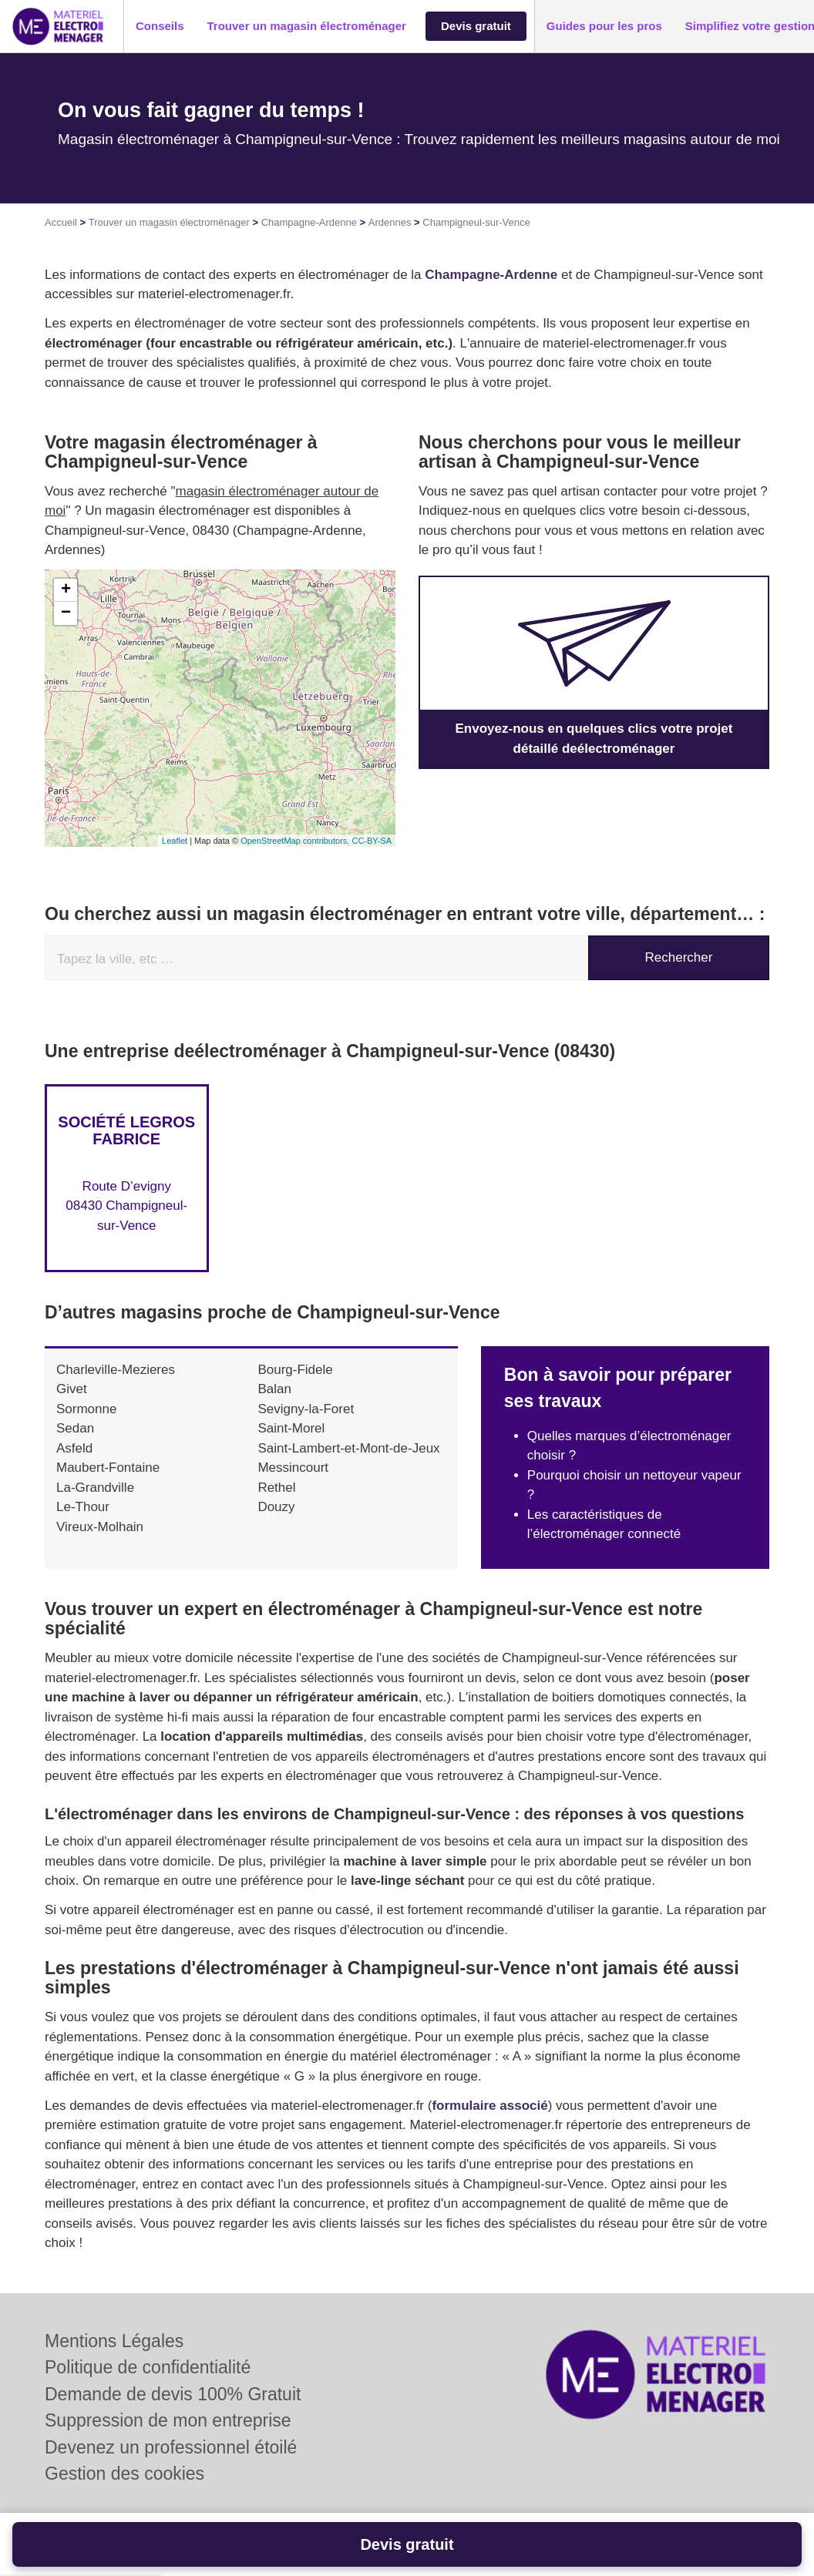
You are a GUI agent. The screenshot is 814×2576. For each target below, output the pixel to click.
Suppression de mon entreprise (168, 2420)
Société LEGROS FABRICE (126, 1130)
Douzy (275, 1507)
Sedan (75, 1428)
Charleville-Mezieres (115, 1369)
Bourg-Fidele (294, 1369)
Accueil (61, 222)
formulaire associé (489, 2105)
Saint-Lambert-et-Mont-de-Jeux (348, 1448)
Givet (71, 1389)
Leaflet (174, 840)
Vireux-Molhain (99, 1527)
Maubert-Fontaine (108, 1467)
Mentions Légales (114, 2341)
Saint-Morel (291, 1428)
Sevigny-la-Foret (305, 1409)
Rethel (276, 1487)
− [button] (66, 613)
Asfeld (74, 1448)
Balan (274, 1389)
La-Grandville (95, 1487)
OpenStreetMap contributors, (296, 840)
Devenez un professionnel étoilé (171, 2447)
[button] (160, 26)
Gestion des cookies (124, 2473)
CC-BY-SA (372, 840)
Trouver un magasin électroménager (169, 222)
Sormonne (86, 1409)
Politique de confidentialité (148, 2367)
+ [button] (66, 590)
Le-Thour (82, 1507)
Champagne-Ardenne (309, 222)
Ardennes (390, 222)
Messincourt (292, 1467)
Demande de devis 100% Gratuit (173, 2394)
